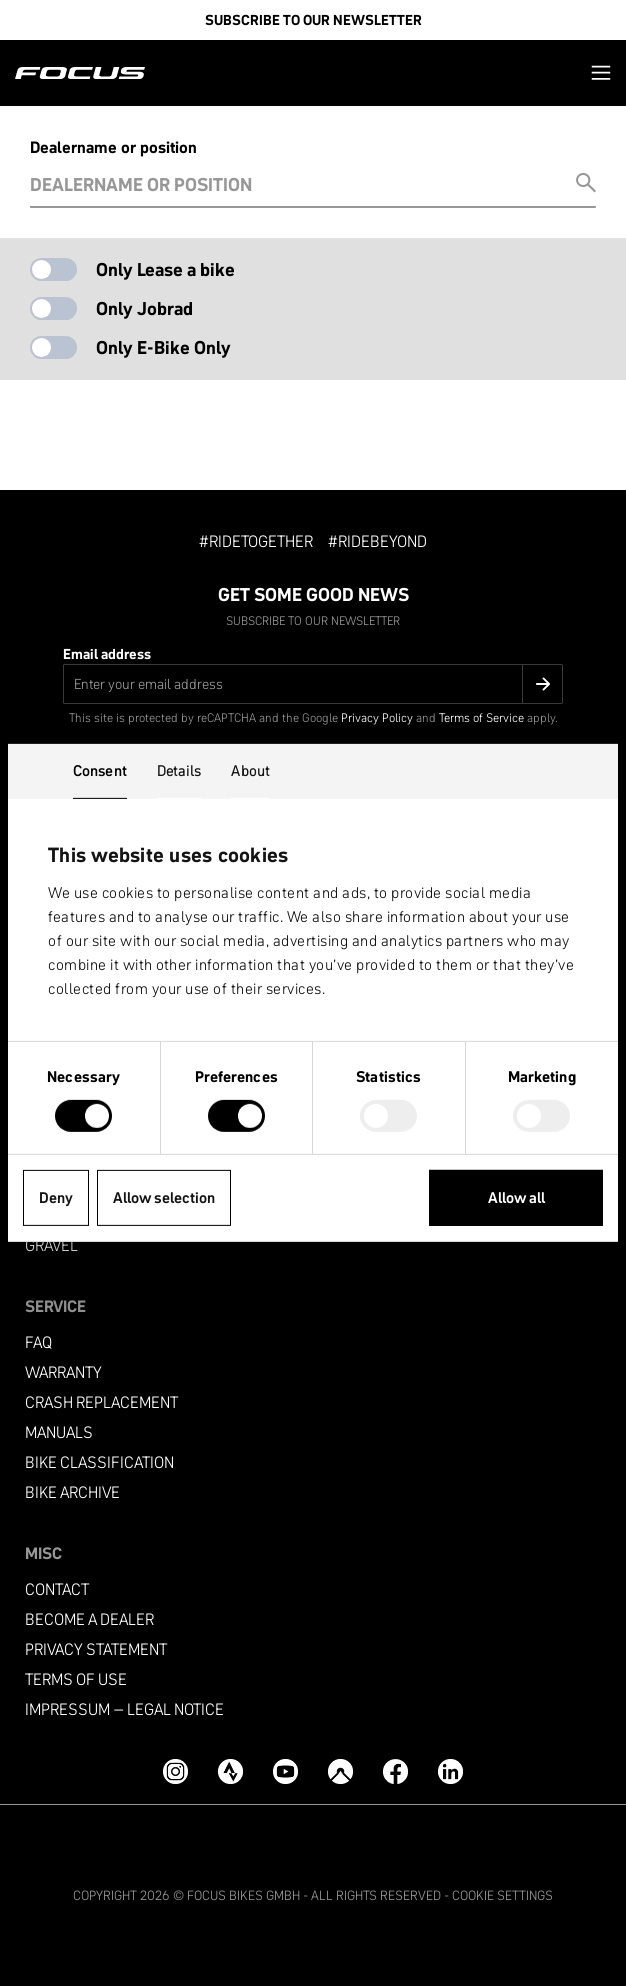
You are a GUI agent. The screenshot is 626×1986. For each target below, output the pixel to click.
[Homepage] (80, 73)
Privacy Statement (96, 1649)
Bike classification (99, 1462)
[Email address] (313, 684)
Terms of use (76, 1679)
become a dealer (89, 1619)
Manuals (59, 1432)
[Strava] (230, 1771)
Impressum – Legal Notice (124, 1709)
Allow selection (164, 1197)
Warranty (63, 1372)
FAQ (38, 1342)
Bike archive (72, 1492)
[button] (601, 72)
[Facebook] (395, 1771)
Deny (56, 1197)
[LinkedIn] (450, 1771)
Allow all (516, 1197)
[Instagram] (175, 1771)
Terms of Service (481, 717)
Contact (57, 1589)
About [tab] (250, 770)
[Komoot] (340, 1771)
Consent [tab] (100, 770)
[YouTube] (285, 1771)
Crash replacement (101, 1402)
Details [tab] (179, 770)
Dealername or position (113, 147)
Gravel (51, 1245)
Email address (107, 654)
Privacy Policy (377, 717)
